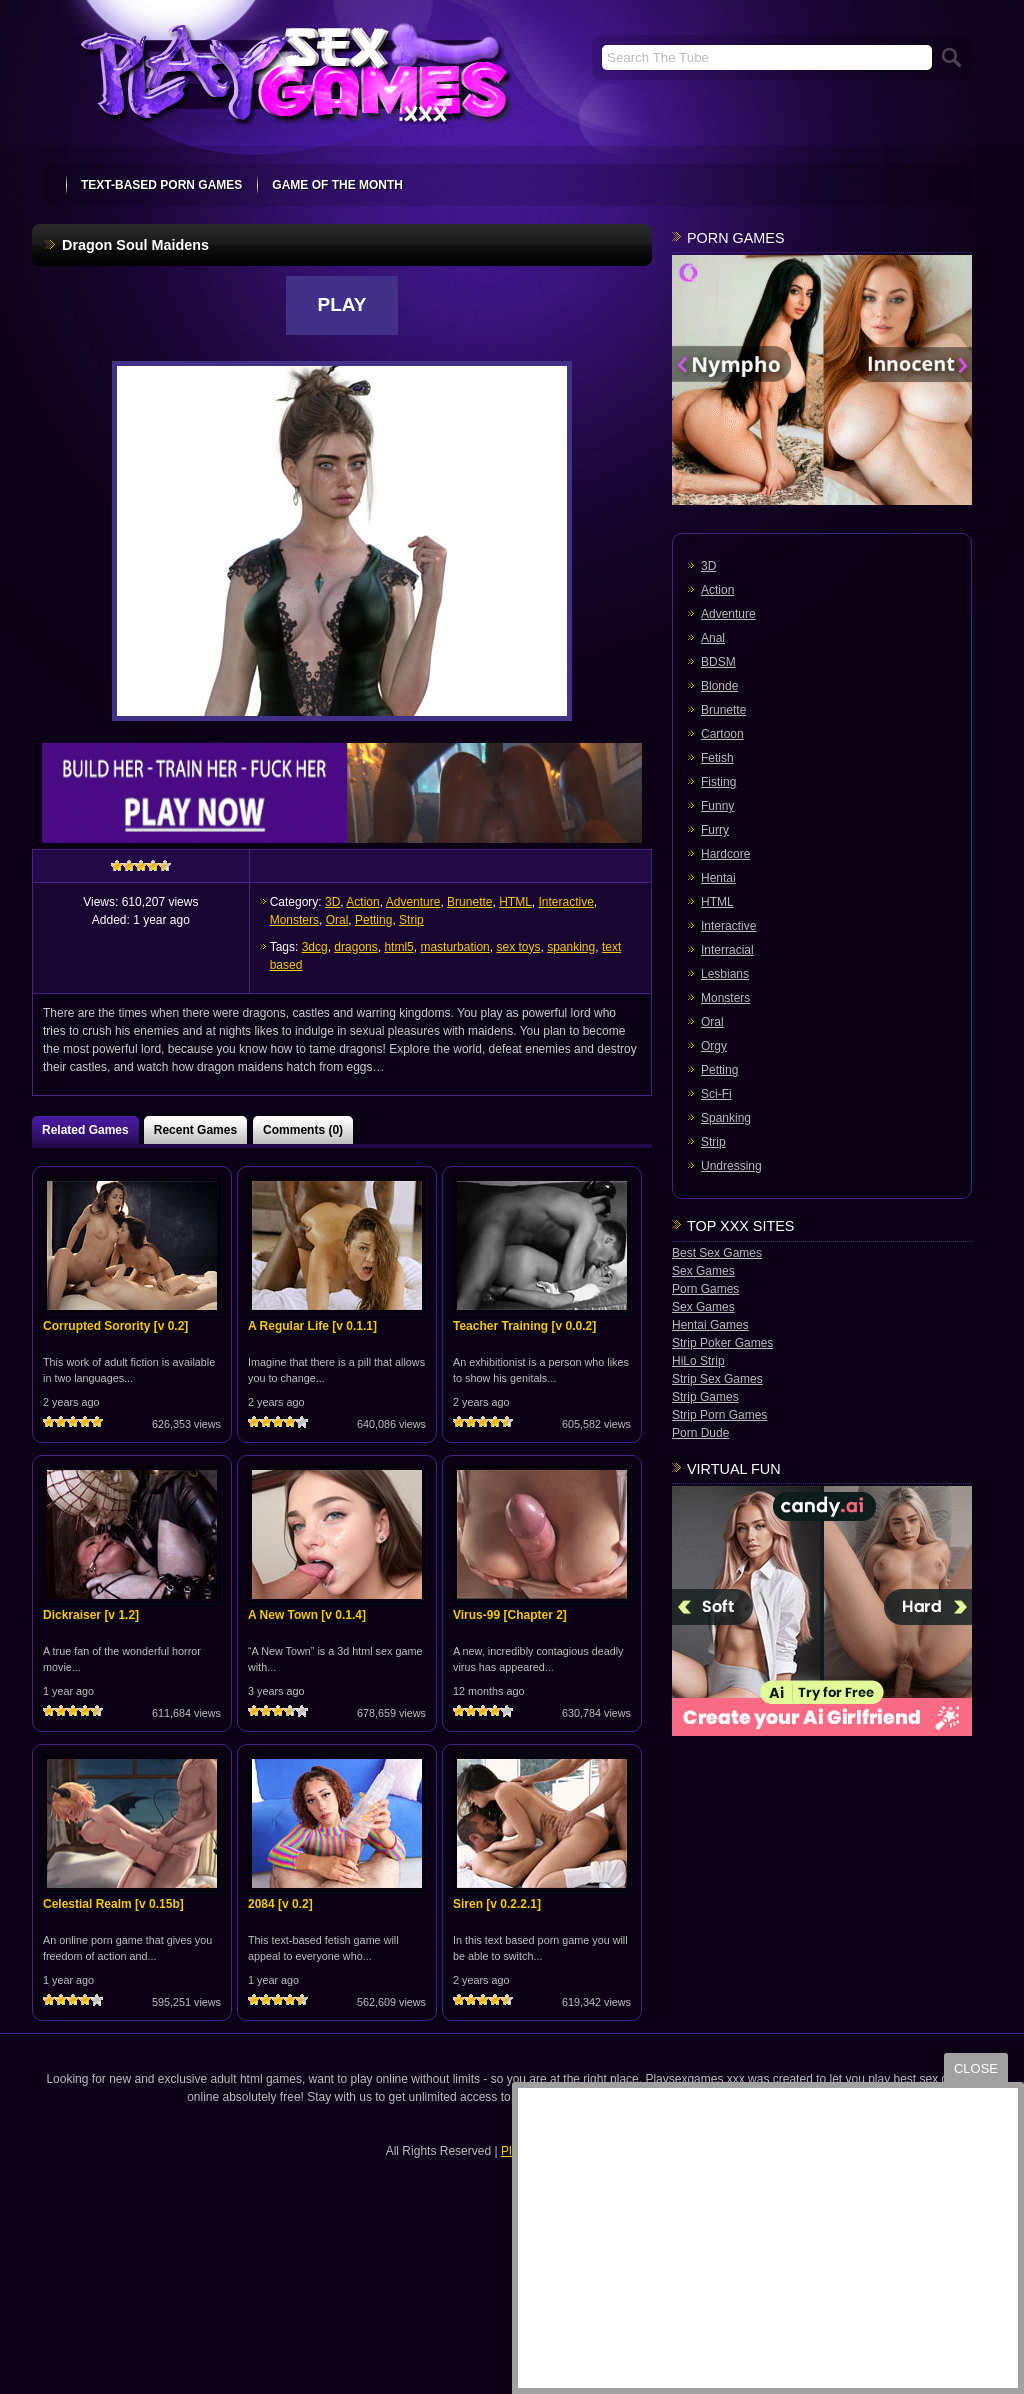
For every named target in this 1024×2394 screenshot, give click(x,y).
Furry (715, 830)
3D (332, 902)
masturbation (454, 947)
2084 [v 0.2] (280, 1904)
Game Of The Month (337, 185)
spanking (571, 947)
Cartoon (722, 734)
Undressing (731, 1166)
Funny (717, 806)
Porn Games (705, 1289)
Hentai (718, 878)
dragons (355, 947)
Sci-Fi (716, 1094)
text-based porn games (161, 185)
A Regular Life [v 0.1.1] (312, 1326)
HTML (515, 902)
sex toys (518, 947)
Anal (713, 638)
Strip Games (705, 1397)
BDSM (718, 662)
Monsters (294, 920)
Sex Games (703, 1271)
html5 (398, 947)
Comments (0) (303, 1130)
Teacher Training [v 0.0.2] (524, 1326)
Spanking (726, 1118)
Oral (337, 920)
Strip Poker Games (722, 1343)
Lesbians (725, 974)
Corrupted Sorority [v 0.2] (115, 1326)
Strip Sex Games (717, 1379)
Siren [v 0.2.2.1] (497, 1904)
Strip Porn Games (719, 1415)
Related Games (85, 1130)
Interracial (727, 950)
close (976, 2068)
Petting (373, 920)
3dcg (315, 947)
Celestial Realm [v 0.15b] (113, 1904)
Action (362, 902)
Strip (411, 920)
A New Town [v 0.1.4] (307, 1615)
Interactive (566, 902)
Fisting (718, 782)
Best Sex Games (717, 1253)
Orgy (714, 1046)
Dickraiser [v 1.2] (91, 1615)
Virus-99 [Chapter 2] (510, 1615)
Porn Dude (700, 1433)
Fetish (717, 758)
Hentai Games (710, 1325)
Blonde (719, 686)
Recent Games (195, 1130)
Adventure (413, 902)
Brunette (469, 902)
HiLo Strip (698, 1361)
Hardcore (725, 854)
